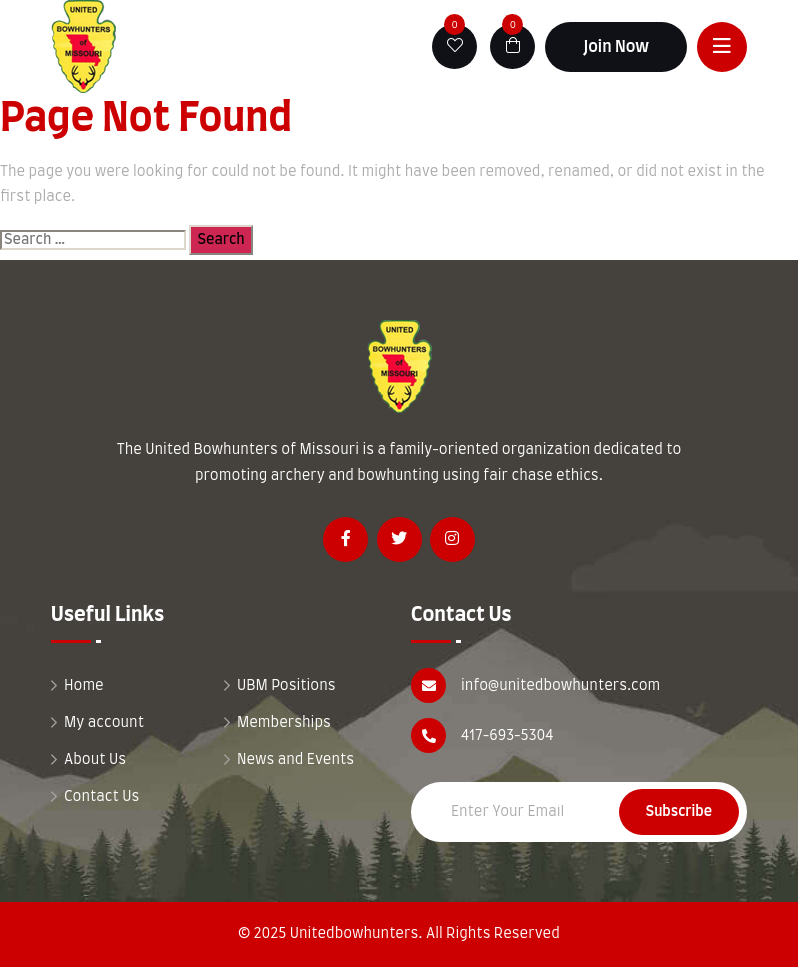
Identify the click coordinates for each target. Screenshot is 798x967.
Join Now (616, 47)
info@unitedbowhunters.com (560, 686)
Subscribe (679, 812)
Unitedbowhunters (354, 934)
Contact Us (101, 797)
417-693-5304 (507, 736)
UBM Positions (286, 686)
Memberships (284, 723)
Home (84, 686)
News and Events (295, 760)
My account (104, 723)
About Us (95, 760)
